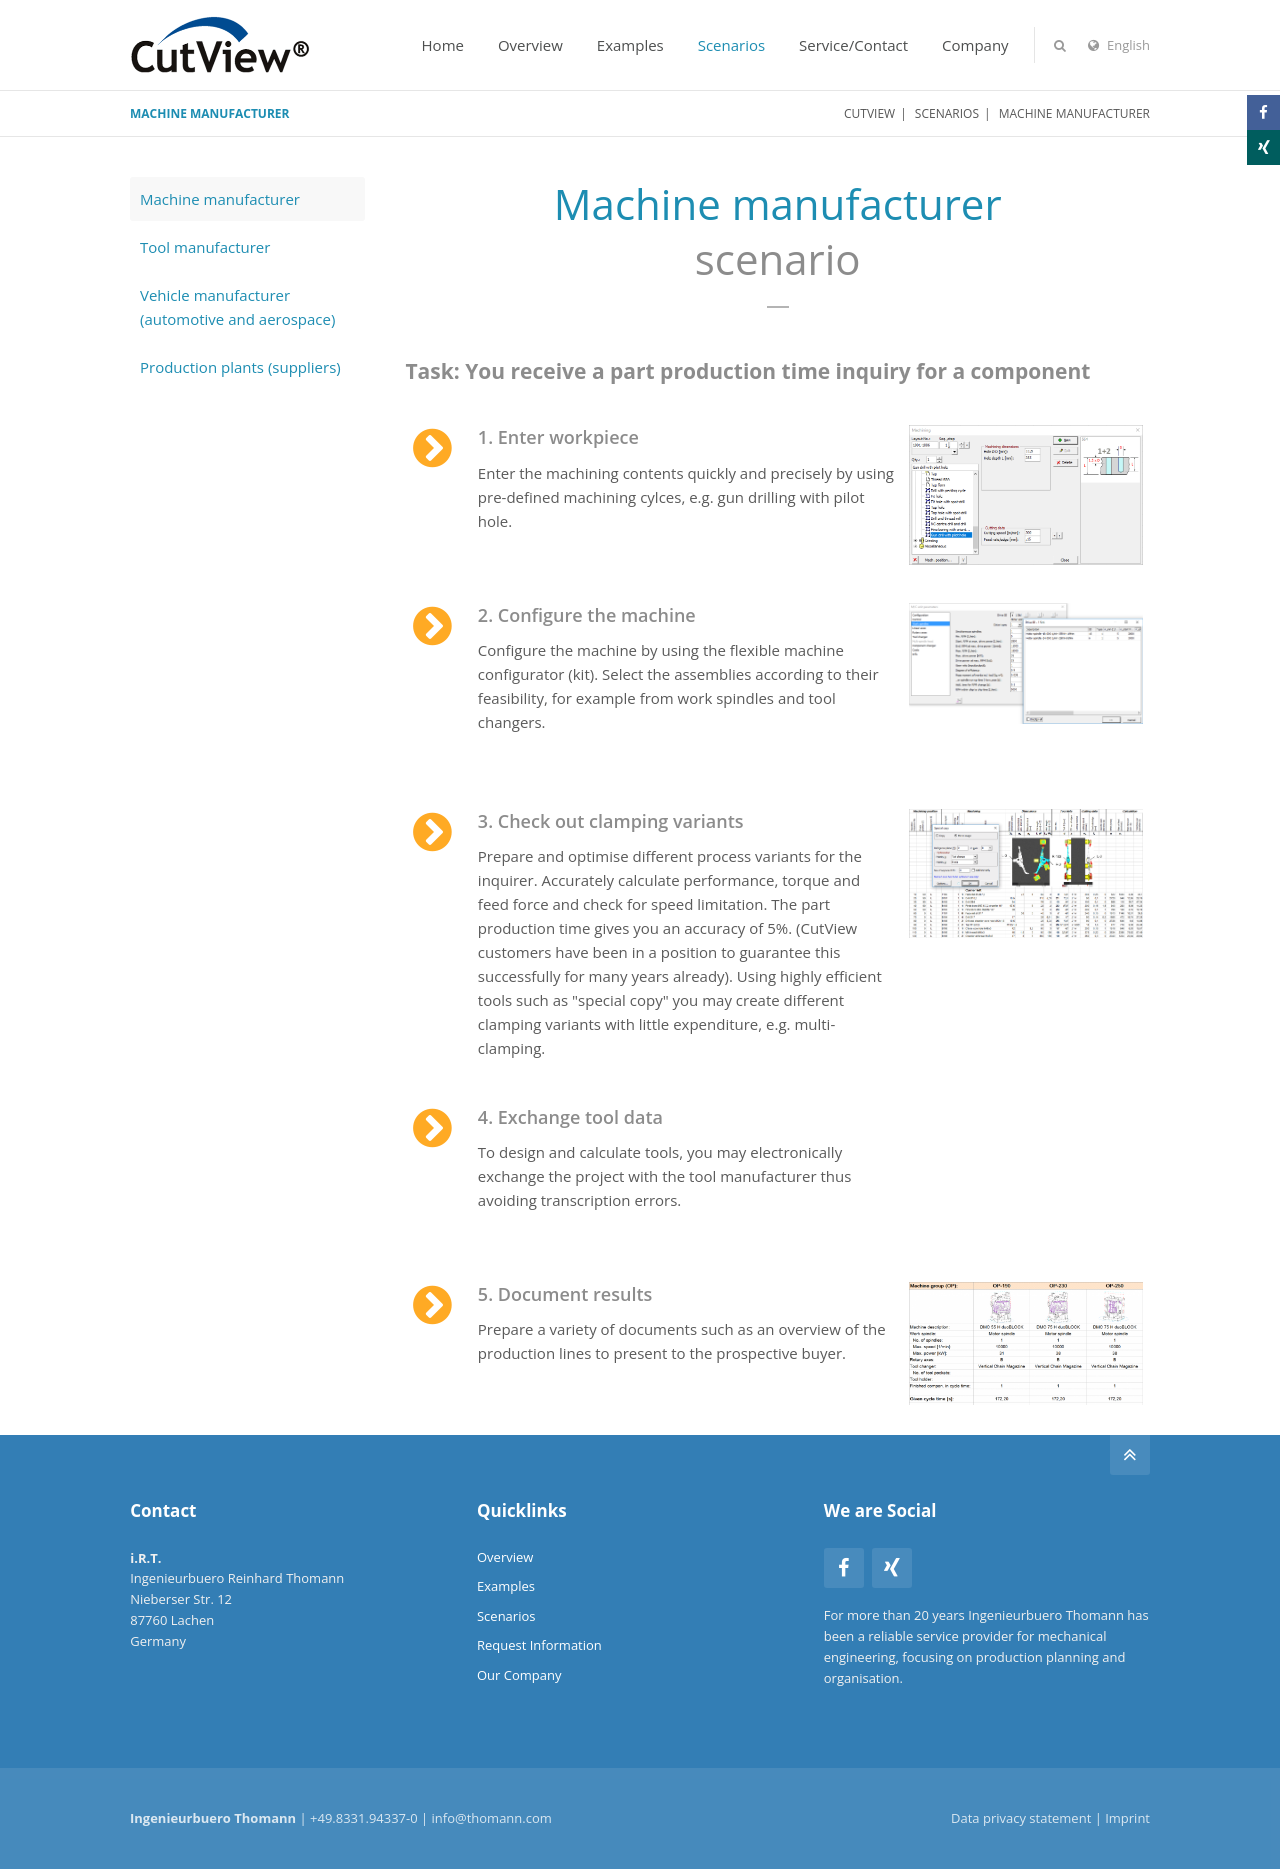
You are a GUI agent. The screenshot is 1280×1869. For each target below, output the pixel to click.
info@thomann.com (492, 1818)
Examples (630, 45)
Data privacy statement (1021, 1818)
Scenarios (731, 45)
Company (975, 45)
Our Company (519, 1675)
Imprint (1127, 1818)
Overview (530, 45)
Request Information (539, 1645)
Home (443, 45)
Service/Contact (853, 45)
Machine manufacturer (220, 199)
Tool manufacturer (205, 247)
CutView (869, 113)
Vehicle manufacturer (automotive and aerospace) (237, 307)
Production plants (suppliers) (240, 367)
